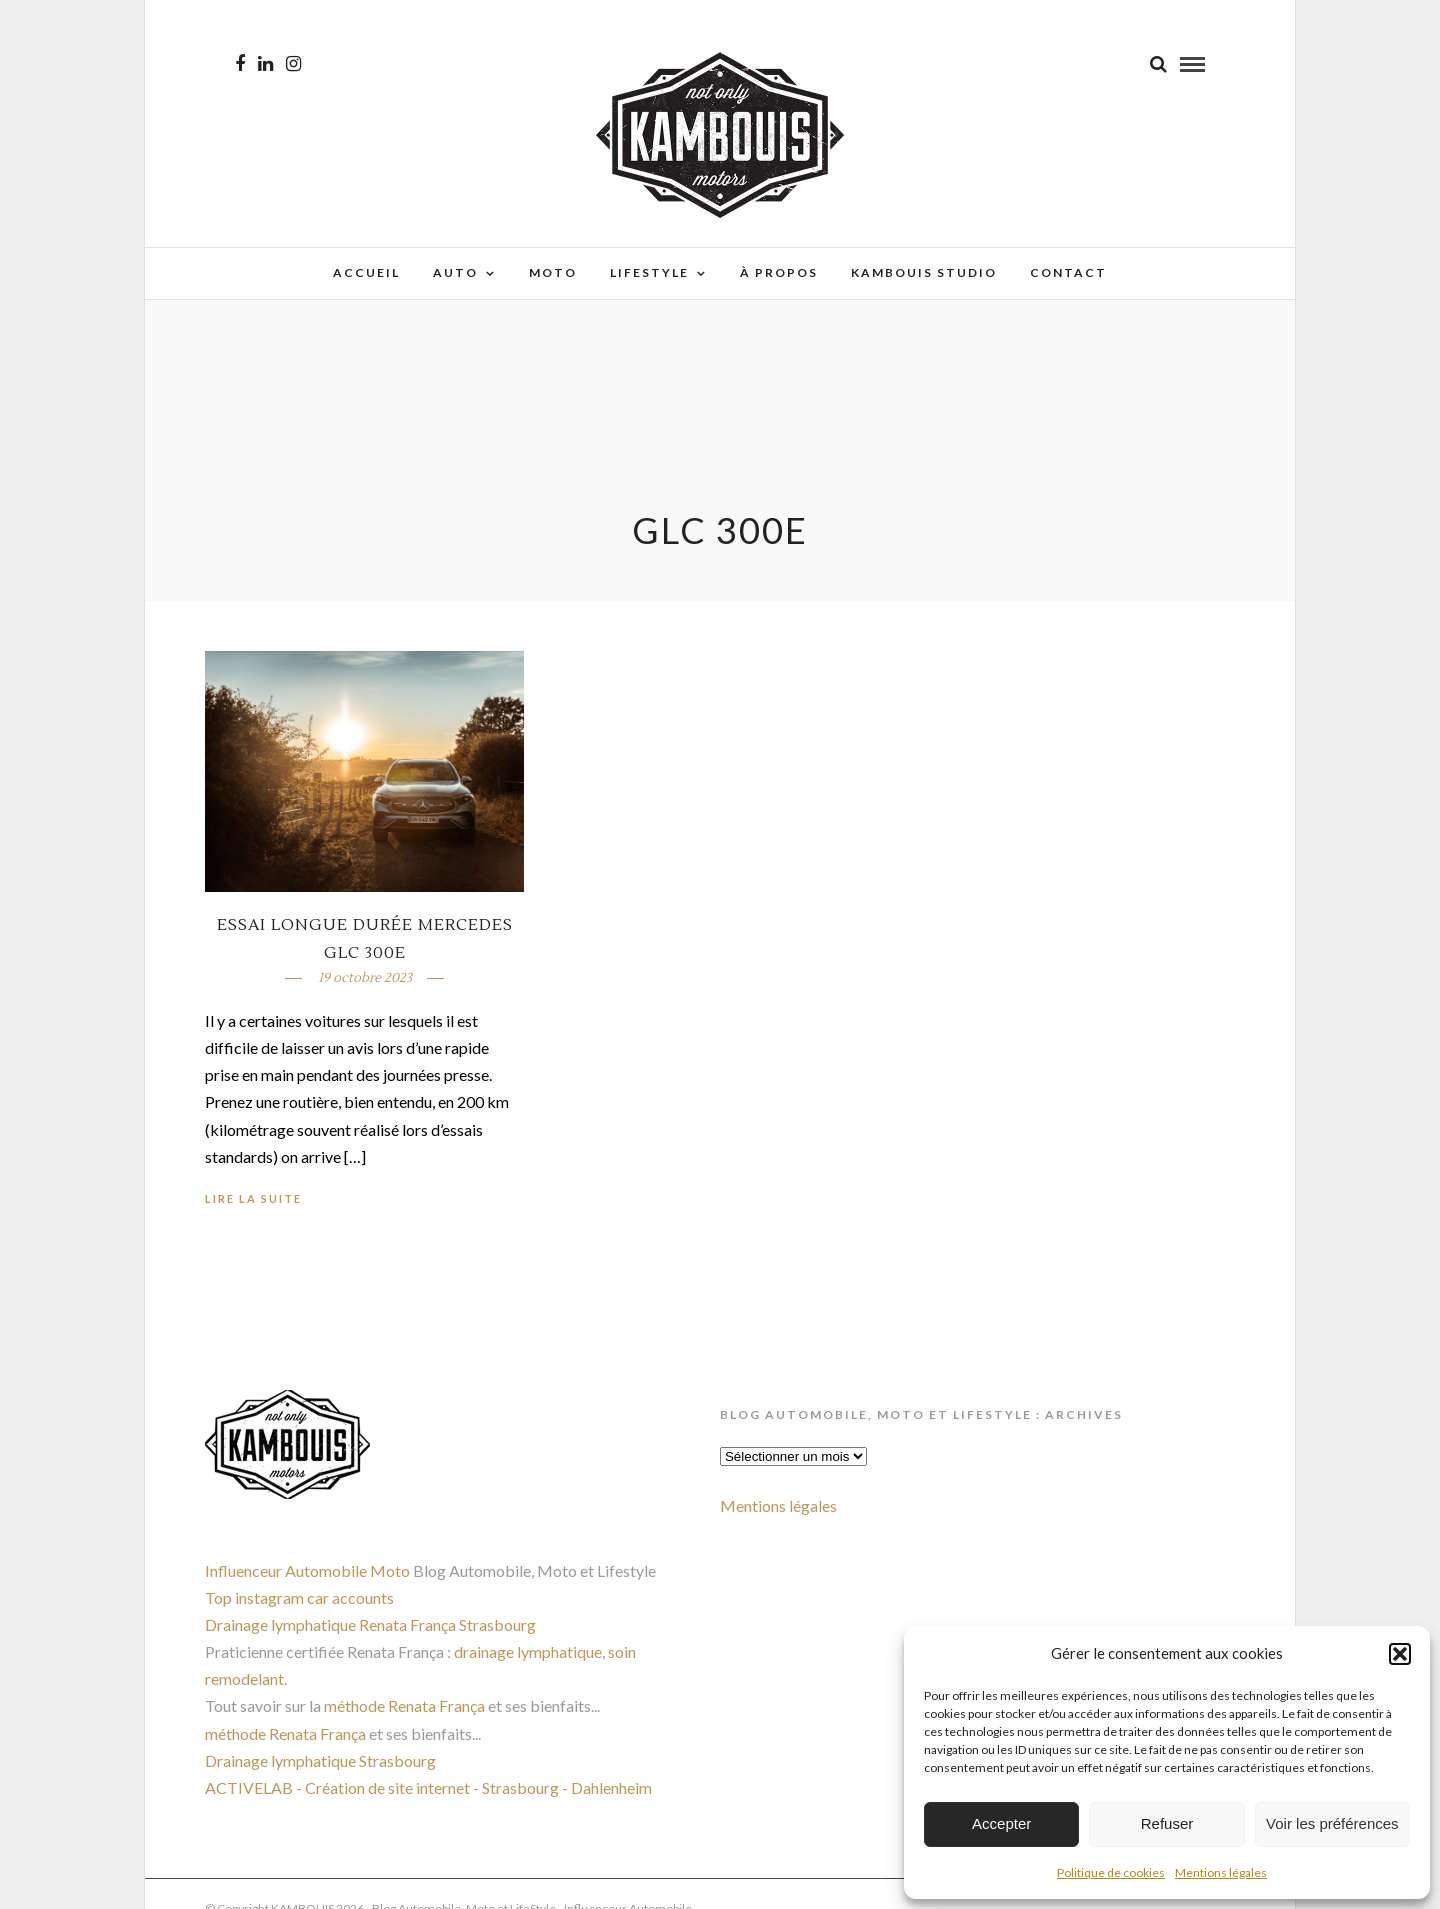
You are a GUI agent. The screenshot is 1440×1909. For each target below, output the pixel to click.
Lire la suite (253, 1198)
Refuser (1167, 1823)
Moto (553, 272)
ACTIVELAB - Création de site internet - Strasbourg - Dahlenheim (428, 1787)
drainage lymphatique (528, 1651)
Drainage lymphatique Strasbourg (320, 1760)
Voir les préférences (1332, 1823)
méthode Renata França (404, 1705)
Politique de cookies (1111, 1872)
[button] (1400, 1654)
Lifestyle (649, 272)
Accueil (366, 272)
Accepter (1001, 1823)
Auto (455, 272)
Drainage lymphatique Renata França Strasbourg (370, 1624)
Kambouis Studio (924, 272)
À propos (779, 272)
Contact (1068, 272)
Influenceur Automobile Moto (307, 1570)
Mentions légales (1221, 1872)
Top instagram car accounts (299, 1597)
